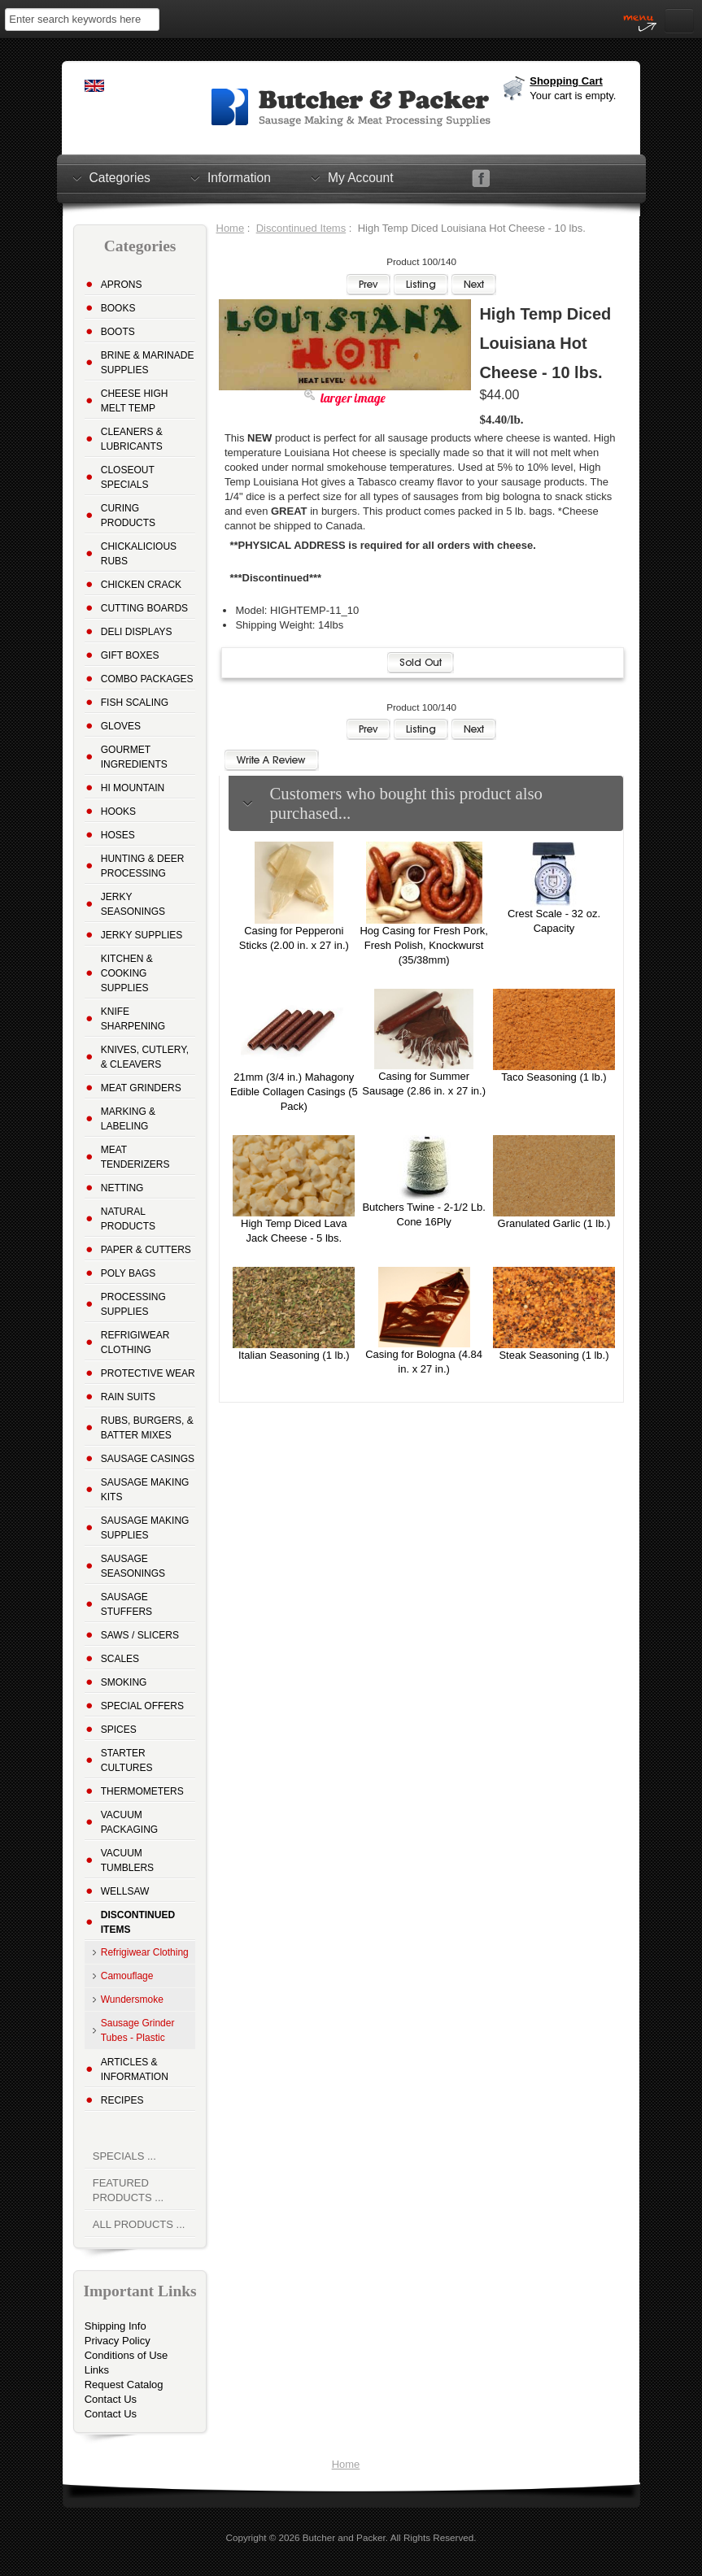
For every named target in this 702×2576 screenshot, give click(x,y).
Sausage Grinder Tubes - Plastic (138, 2030)
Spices (119, 1729)
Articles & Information (134, 2069)
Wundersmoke (132, 1999)
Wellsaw (125, 1891)
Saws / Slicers (140, 1635)
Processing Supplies (133, 1304)
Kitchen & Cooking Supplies (127, 973)
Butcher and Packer (344, 2537)
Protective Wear (148, 1373)
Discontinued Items (301, 228)
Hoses (118, 835)
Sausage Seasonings (133, 1566)
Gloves (121, 726)
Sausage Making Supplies (145, 1528)
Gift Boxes (130, 655)
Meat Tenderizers (135, 1157)
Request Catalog (124, 2384)
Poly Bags (128, 1273)
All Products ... (139, 2224)
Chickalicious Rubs (139, 554)
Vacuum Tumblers (127, 1860)
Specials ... (124, 2156)
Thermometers (142, 1791)
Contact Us (111, 2399)
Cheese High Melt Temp (134, 401)
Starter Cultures (127, 1760)
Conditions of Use (126, 2355)
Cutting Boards (144, 608)
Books (118, 308)
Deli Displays (136, 631)
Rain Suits (128, 1397)
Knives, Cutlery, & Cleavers (145, 1057)
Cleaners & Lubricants (132, 439)
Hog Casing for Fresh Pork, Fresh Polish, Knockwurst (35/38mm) (424, 945)
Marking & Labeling (128, 1119)
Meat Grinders (141, 1088)
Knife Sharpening (133, 1019)
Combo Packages (147, 679)
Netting (122, 1188)
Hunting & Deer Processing (143, 866)
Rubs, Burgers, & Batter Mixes (147, 1428)
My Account (361, 177)
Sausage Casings (147, 1458)
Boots (118, 331)
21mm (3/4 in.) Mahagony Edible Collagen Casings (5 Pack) (294, 1091)
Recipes (122, 2100)
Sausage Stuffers (126, 1604)
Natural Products (128, 1219)
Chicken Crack (141, 584)
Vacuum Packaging (129, 1822)
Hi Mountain (132, 788)
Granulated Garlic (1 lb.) (554, 1223)
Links (97, 2370)
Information (239, 177)
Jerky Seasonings (133, 904)
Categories (119, 177)
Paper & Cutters (146, 1249)
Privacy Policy (117, 2340)
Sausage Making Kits (145, 1490)
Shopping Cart (566, 81)
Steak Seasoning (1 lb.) (553, 1355)
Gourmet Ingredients (134, 757)
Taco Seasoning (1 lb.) (553, 1077)
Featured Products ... (128, 2190)
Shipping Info (115, 2326)
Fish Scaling (134, 702)
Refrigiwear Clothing (135, 1342)
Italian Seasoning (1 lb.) (294, 1355)
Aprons (121, 284)
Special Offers (142, 1706)
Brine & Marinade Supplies (147, 363)
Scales (120, 1658)
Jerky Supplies (142, 935)
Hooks (118, 811)
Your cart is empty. (573, 95)
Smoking (124, 1682)
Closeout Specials (128, 477)
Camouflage (127, 1976)
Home (230, 228)
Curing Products (128, 516)
